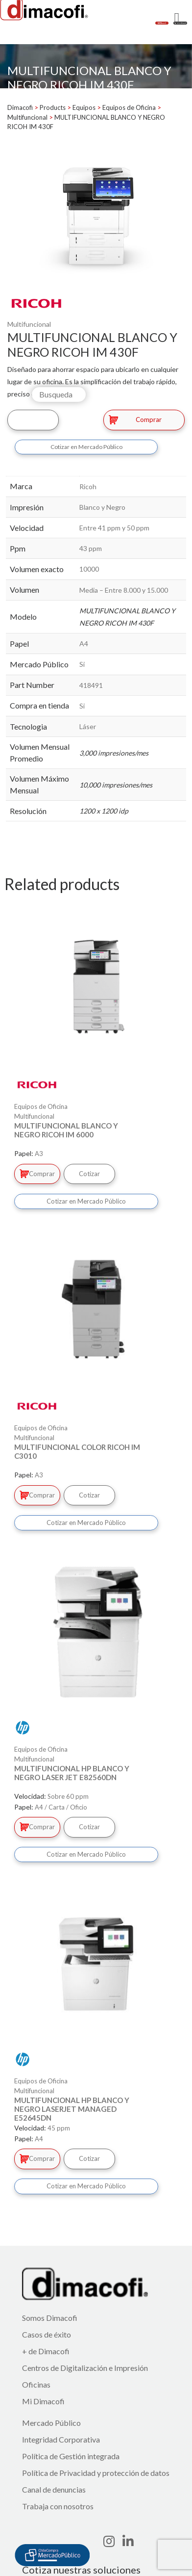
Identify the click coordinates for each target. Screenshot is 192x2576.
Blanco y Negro (102, 507)
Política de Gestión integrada (71, 2456)
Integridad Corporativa (61, 2439)
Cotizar (33, 419)
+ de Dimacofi (46, 2351)
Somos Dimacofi (49, 2317)
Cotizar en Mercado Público (86, 446)
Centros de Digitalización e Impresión (85, 2367)
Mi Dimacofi (43, 2401)
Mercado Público (51, 2422)
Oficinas (36, 2384)
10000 (89, 569)
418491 (91, 685)
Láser (87, 726)
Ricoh (87, 486)
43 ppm (90, 548)
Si (82, 664)
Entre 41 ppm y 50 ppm (114, 528)
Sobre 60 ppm (68, 1796)
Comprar (135, 419)
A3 (39, 1153)
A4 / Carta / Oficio (61, 1807)
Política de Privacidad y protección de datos (95, 2472)
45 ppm (59, 2128)
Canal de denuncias (54, 2489)
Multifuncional (29, 324)
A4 (83, 643)
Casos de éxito (46, 2334)
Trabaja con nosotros (58, 2506)
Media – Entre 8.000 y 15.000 (123, 590)
